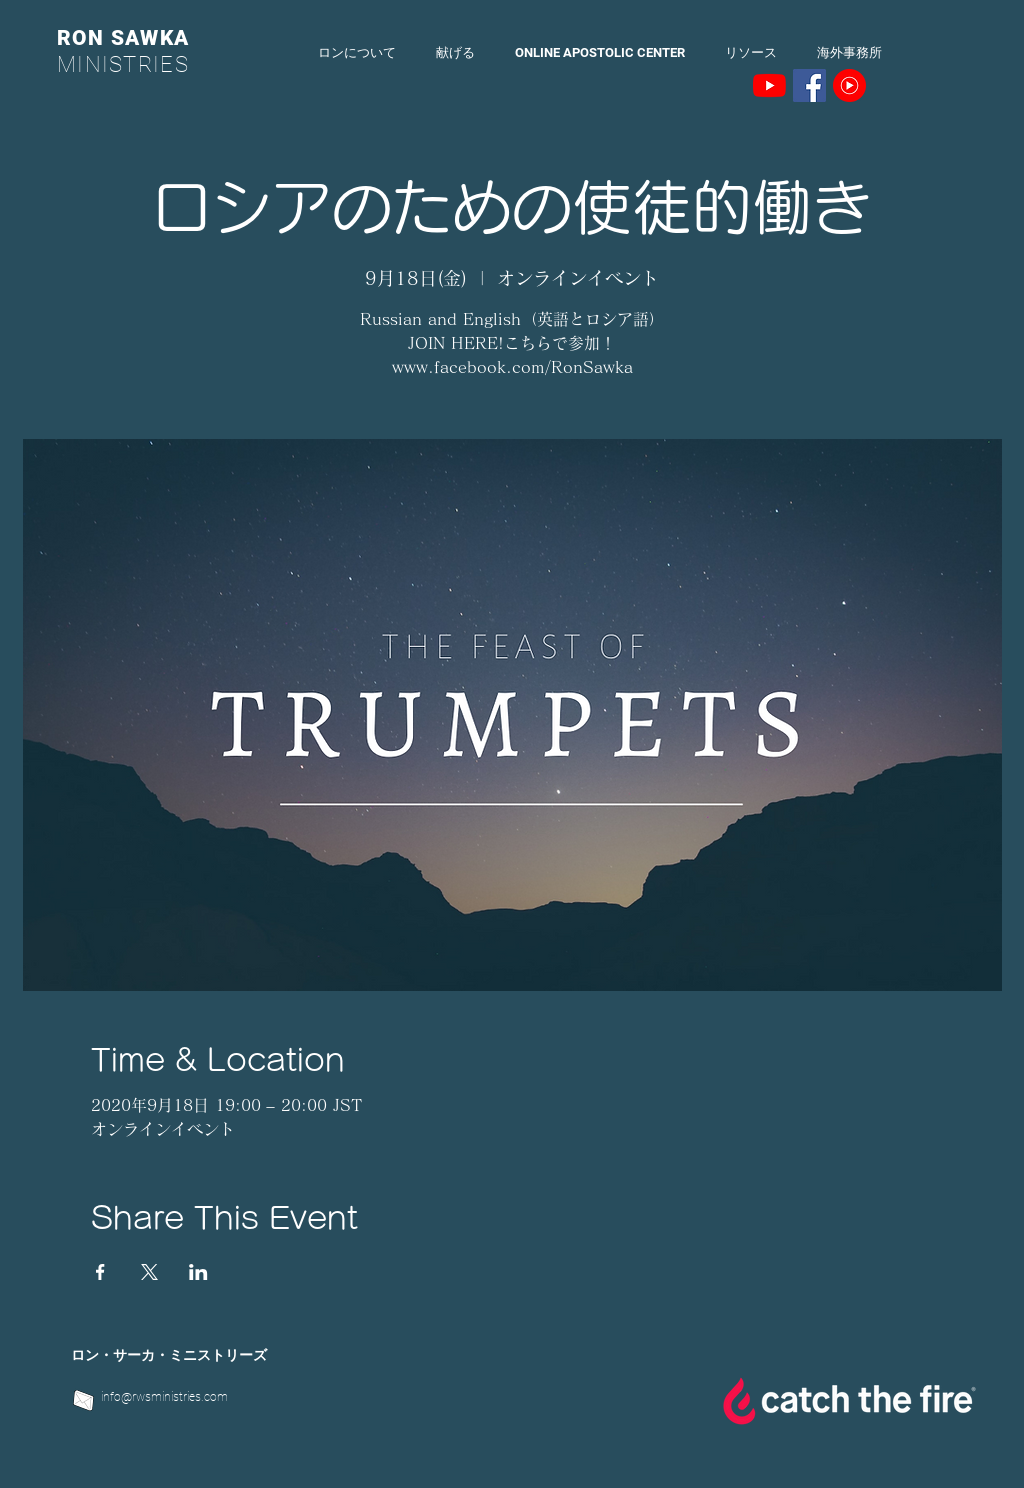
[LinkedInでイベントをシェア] (198, 1272)
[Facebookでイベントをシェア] (100, 1272)
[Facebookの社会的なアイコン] (809, 85)
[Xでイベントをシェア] (149, 1272)
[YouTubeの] (769, 85)
